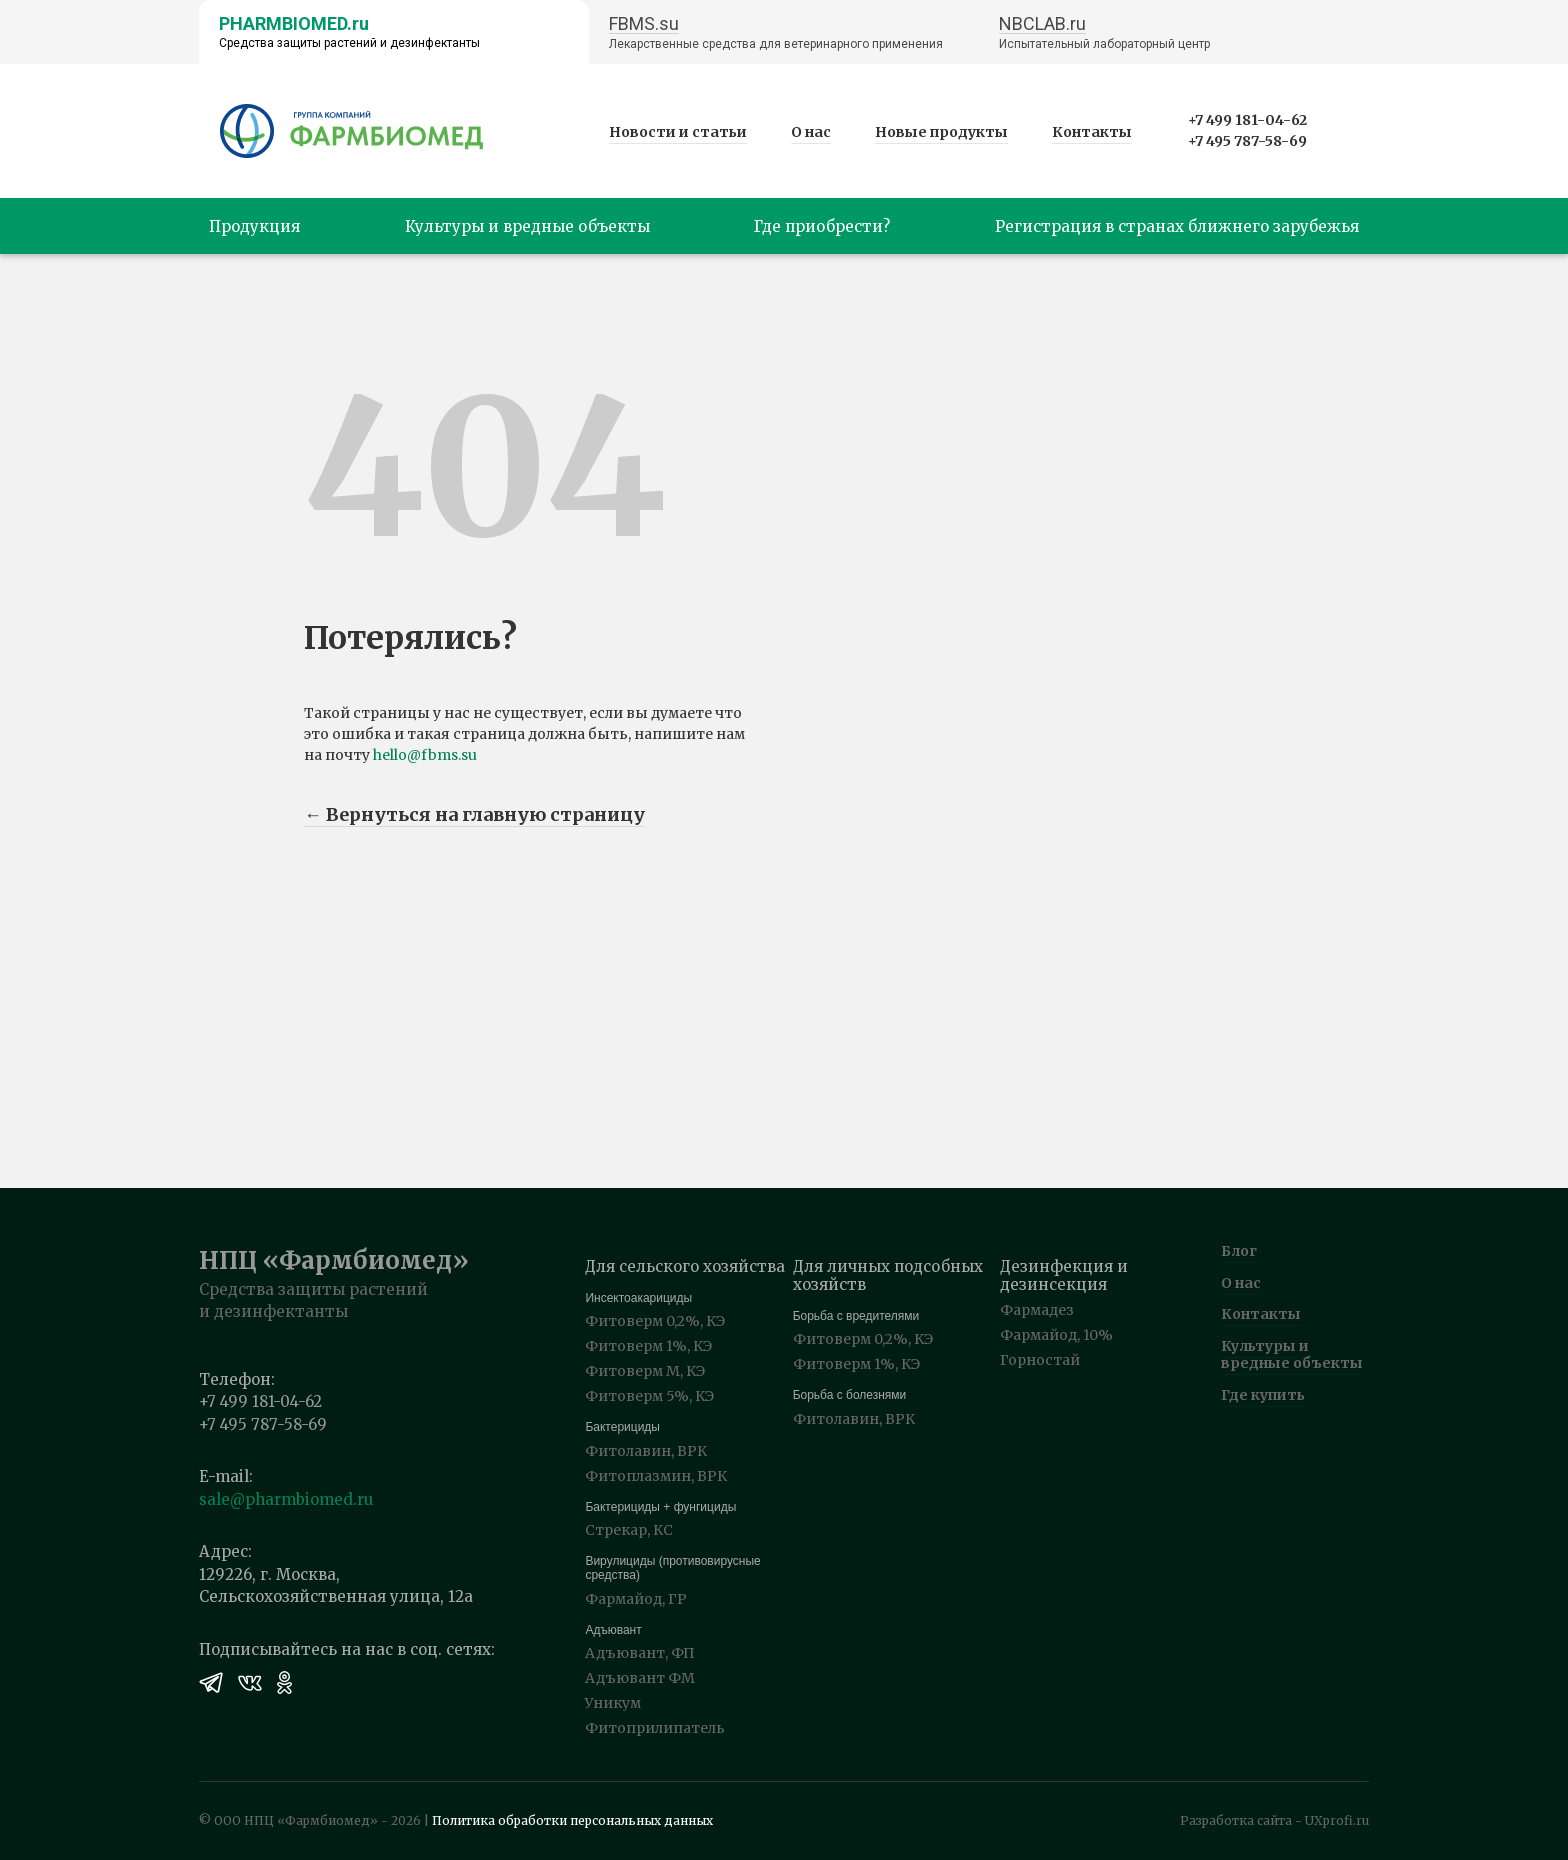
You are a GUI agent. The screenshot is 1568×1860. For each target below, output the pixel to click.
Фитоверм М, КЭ (645, 1371)
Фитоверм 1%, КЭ (648, 1346)
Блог (1239, 1251)
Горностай (1040, 1360)
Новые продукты (941, 132)
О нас (811, 132)
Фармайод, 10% (1056, 1335)
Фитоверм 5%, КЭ (649, 1396)
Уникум (613, 1703)
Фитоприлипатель (655, 1728)
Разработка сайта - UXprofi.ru (1274, 1820)
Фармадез (1037, 1310)
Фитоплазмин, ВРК (656, 1476)
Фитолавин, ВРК (646, 1451)
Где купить (1263, 1395)
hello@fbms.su (425, 755)
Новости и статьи (678, 132)
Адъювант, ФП (640, 1653)
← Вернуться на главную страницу (474, 814)
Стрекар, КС (629, 1530)
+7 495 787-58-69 (1247, 141)
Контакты (1092, 132)
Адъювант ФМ (640, 1678)
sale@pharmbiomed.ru (286, 1499)
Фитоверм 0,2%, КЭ (655, 1321)
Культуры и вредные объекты (1292, 1354)
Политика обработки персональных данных (572, 1820)
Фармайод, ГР (636, 1599)
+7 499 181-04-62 (1247, 120)
